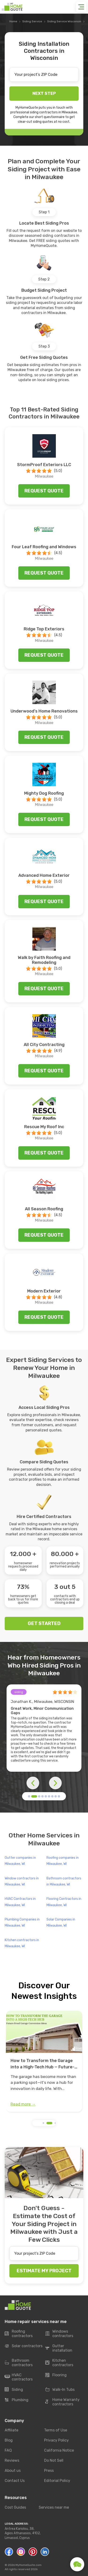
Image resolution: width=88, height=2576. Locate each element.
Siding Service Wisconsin (64, 21)
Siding (14, 2389)
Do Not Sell (53, 2460)
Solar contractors (23, 2346)
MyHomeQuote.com (28, 2565)
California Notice (59, 2450)
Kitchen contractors (59, 2362)
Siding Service (32, 21)
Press (49, 2471)
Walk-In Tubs (60, 2389)
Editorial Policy (57, 2481)
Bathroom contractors (19, 2362)
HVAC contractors (19, 2377)
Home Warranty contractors (62, 2402)
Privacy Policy (56, 2440)
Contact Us (15, 2481)
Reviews (12, 2460)
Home (13, 21)
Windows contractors (59, 2333)
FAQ (8, 2450)
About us (13, 2471)
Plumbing (16, 2400)
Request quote (44, 491)
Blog (9, 2440)
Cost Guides (15, 2507)
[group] (44, 2061)
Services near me (54, 2507)
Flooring (56, 2375)
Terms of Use (55, 2430)
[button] (29, 1796)
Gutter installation (58, 2348)
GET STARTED (44, 1623)
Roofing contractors (19, 2333)
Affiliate (11, 2430)
